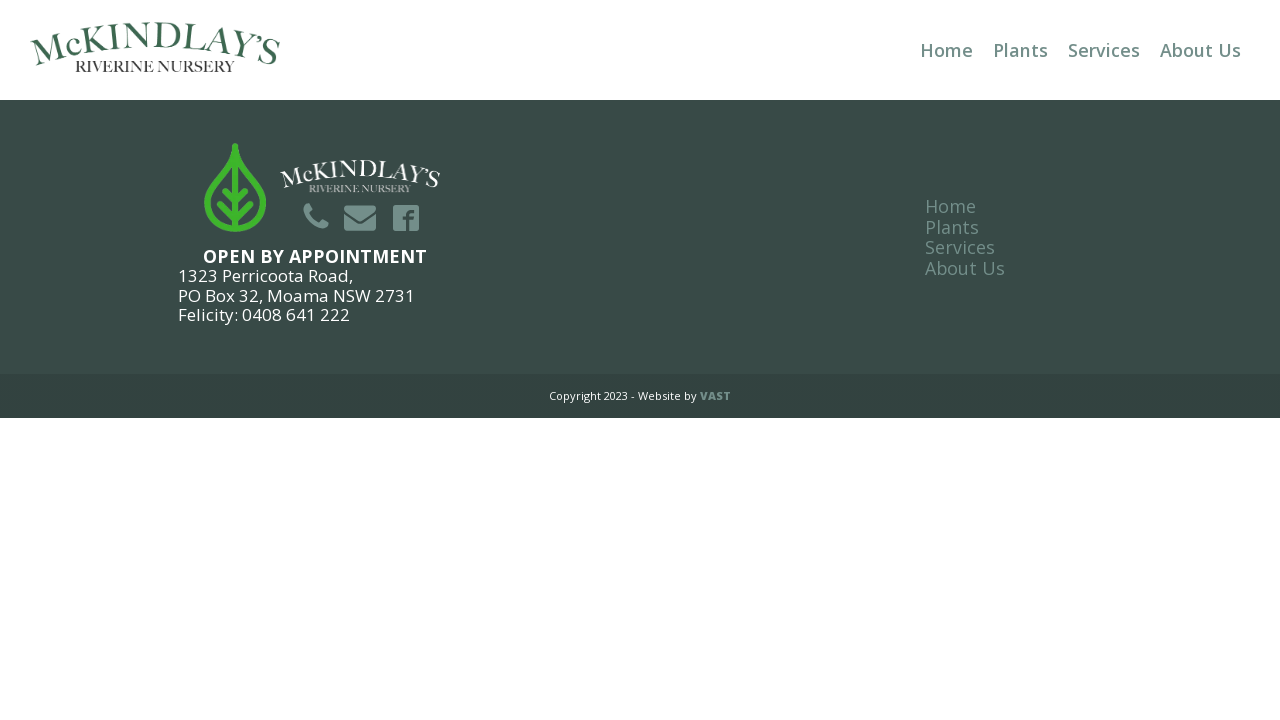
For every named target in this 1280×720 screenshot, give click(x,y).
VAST (715, 395)
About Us (1200, 50)
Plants (1020, 50)
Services (1104, 50)
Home (946, 50)
